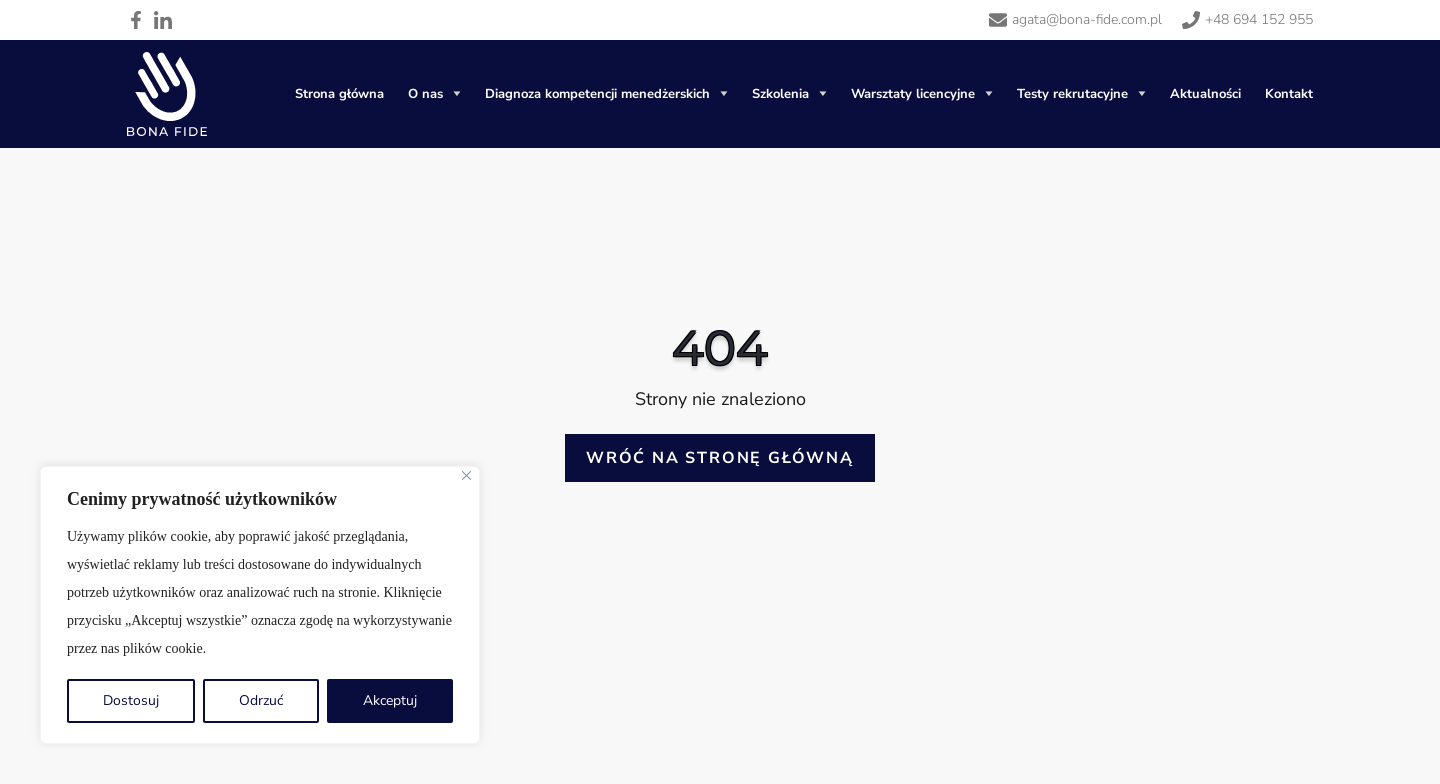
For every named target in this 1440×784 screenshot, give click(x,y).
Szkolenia (780, 94)
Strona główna (339, 94)
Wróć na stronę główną (720, 458)
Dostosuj (131, 700)
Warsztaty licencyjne (913, 94)
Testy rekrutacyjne (1072, 94)
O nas (425, 94)
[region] (260, 605)
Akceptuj (390, 700)
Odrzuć (261, 700)
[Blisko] (466, 475)
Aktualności (1205, 94)
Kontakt (1289, 94)
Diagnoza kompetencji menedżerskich (597, 94)
